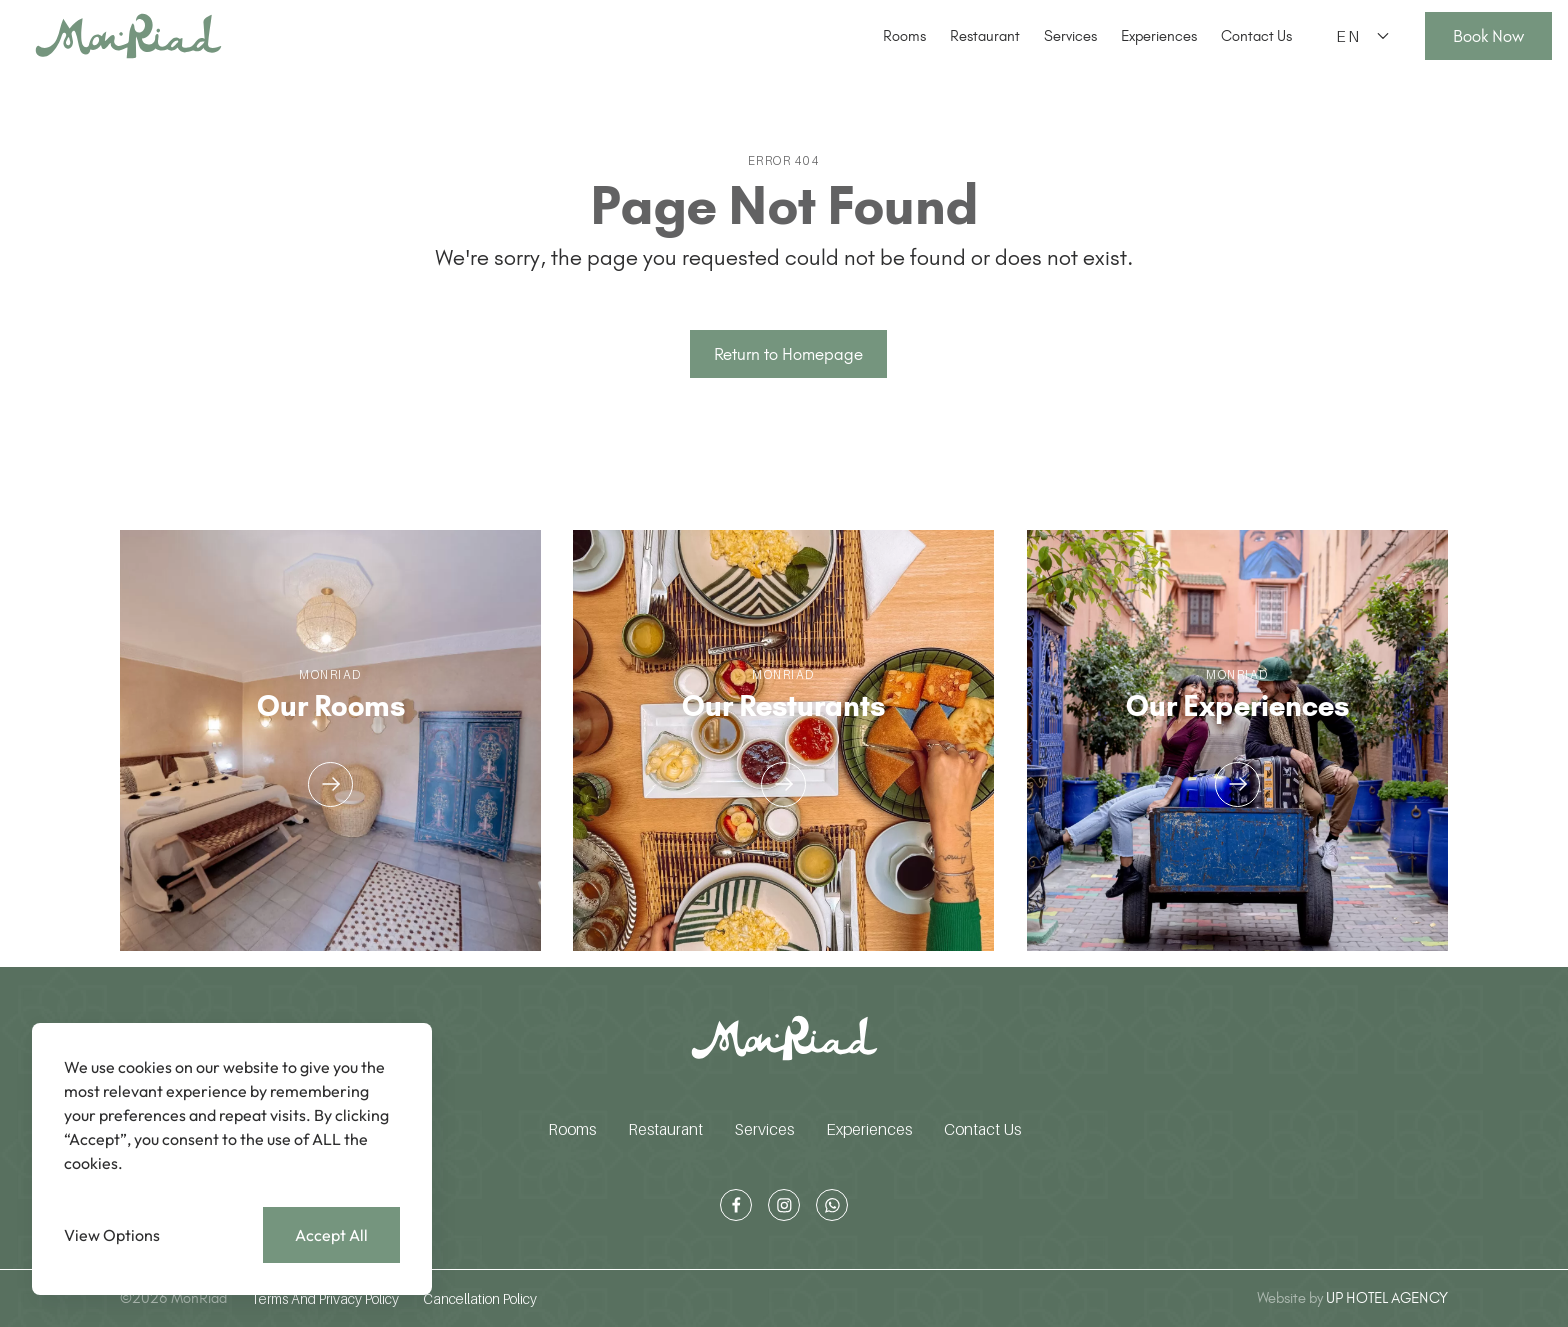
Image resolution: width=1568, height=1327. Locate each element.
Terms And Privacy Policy (325, 1298)
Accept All (331, 1235)
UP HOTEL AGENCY (1352, 1298)
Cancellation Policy (480, 1298)
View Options (112, 1235)
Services (1070, 36)
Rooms (904, 36)
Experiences (1159, 36)
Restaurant (985, 36)
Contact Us (1256, 36)
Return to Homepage (788, 354)
